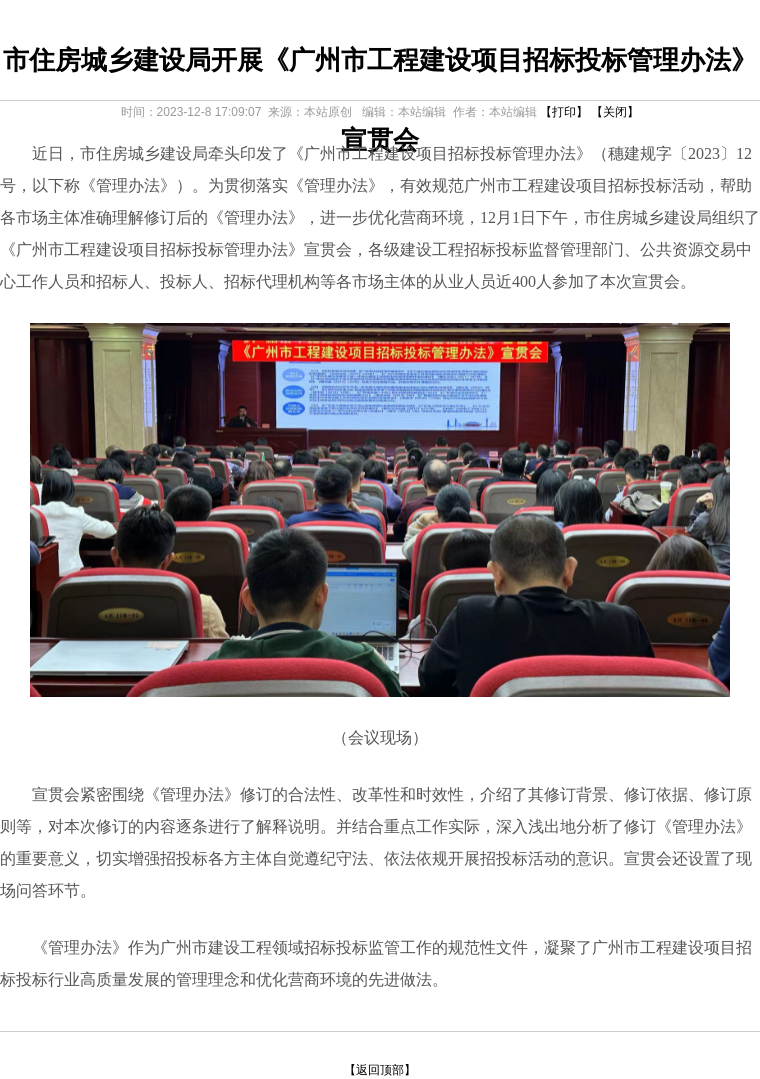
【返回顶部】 (380, 1070)
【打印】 (564, 112)
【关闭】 (615, 112)
